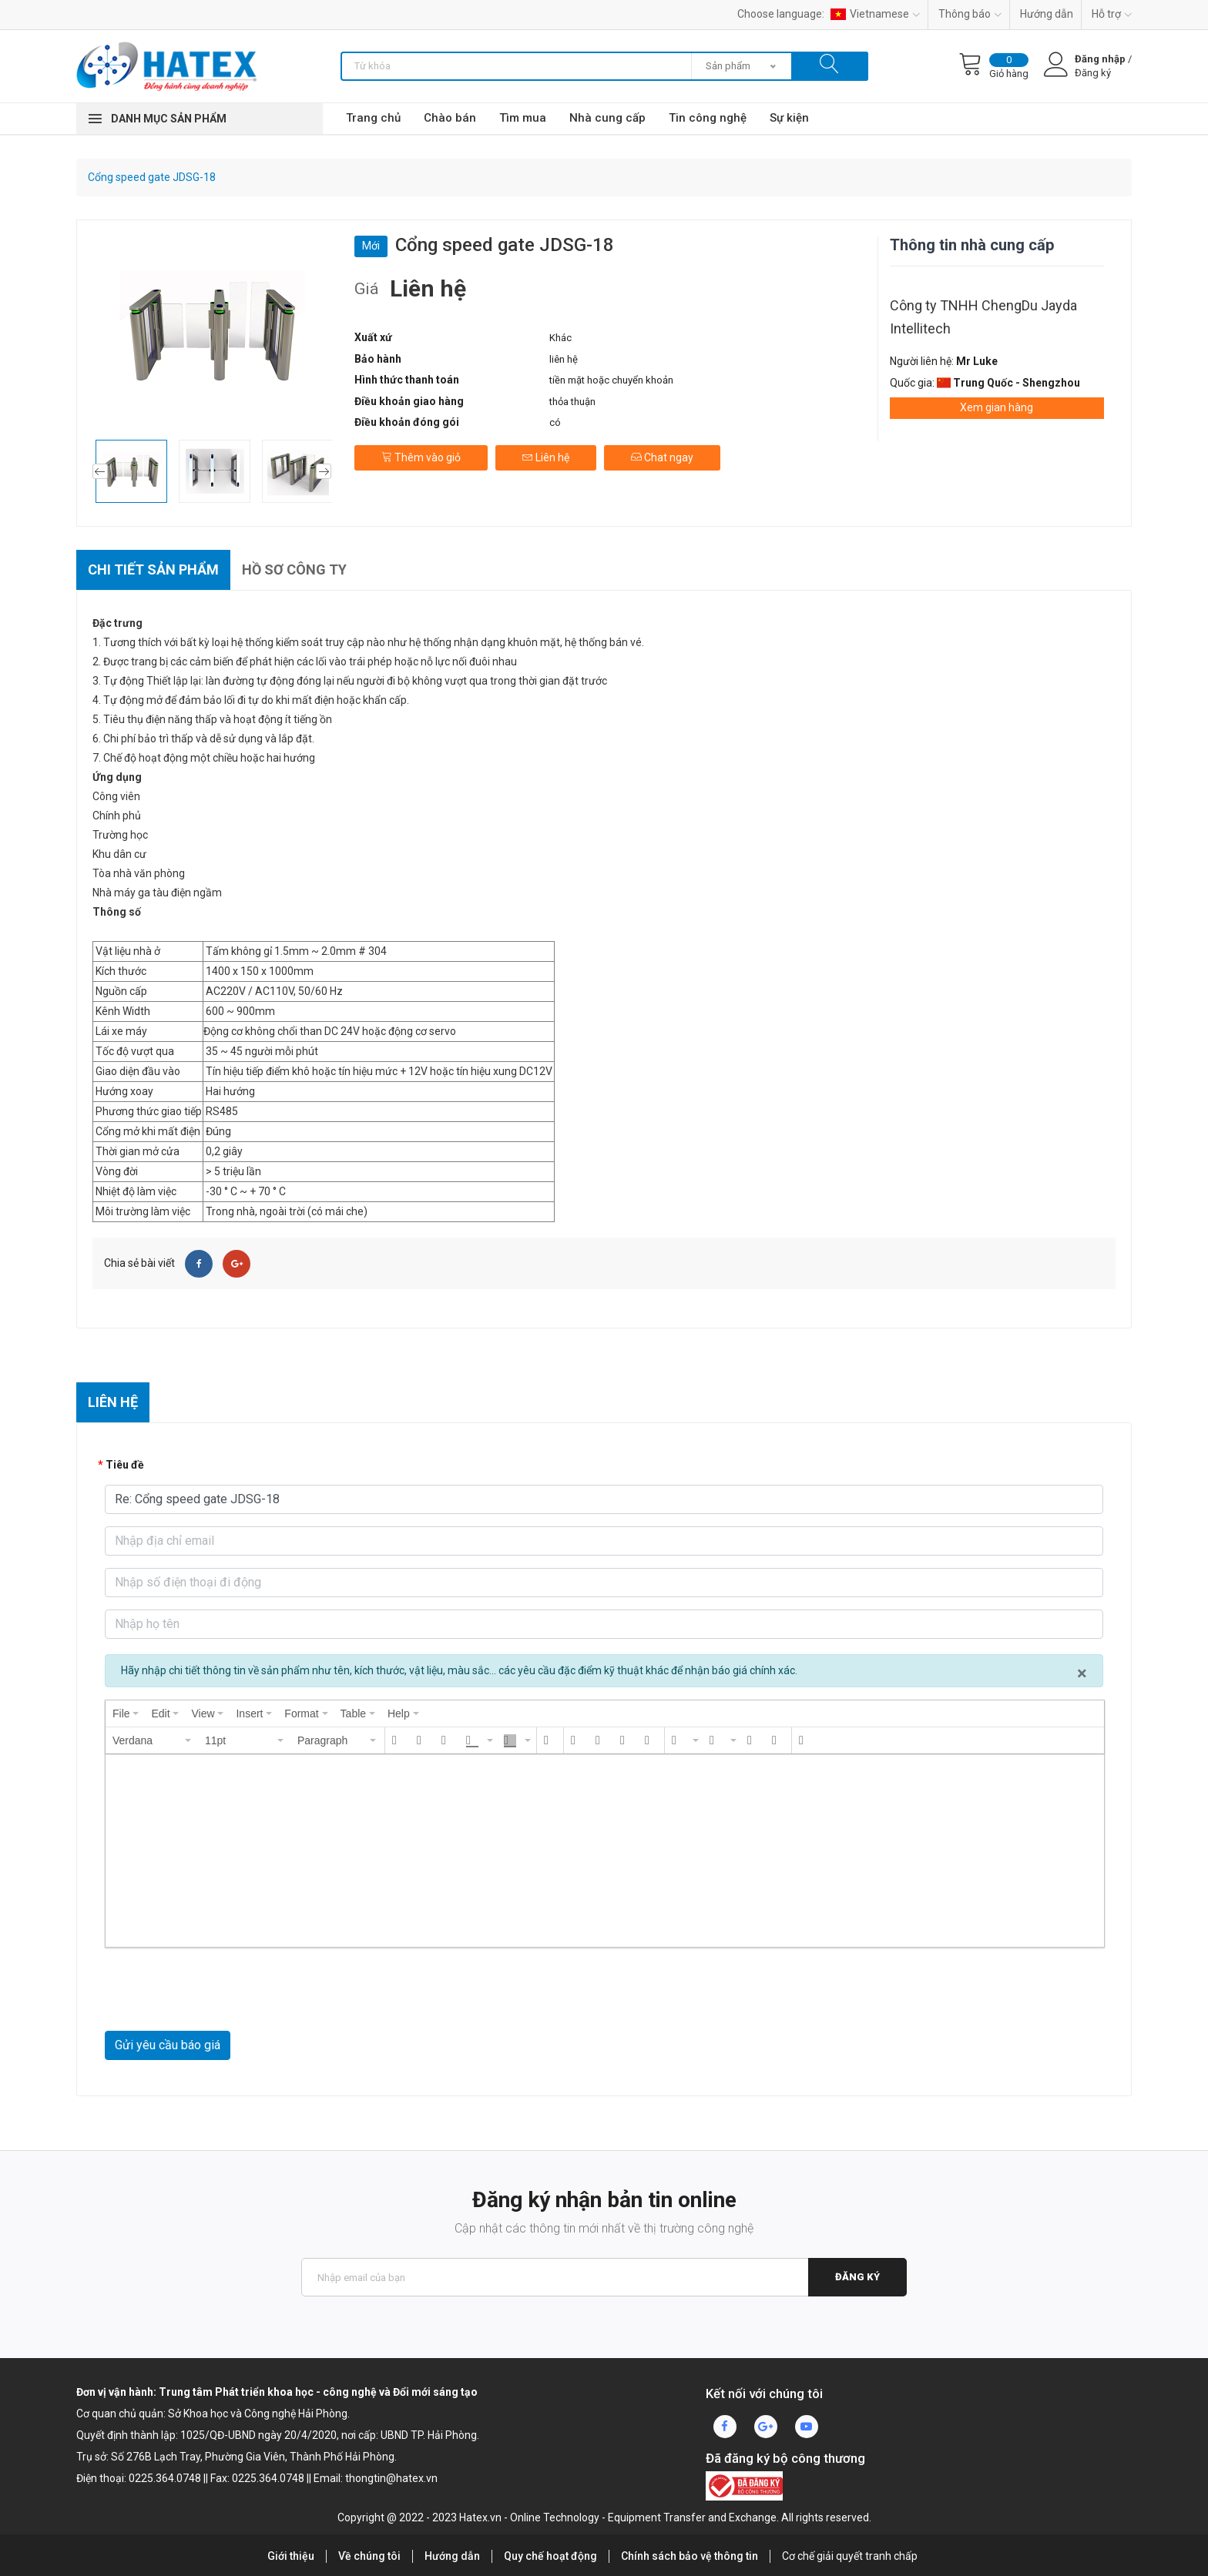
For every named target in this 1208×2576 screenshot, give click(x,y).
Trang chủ (373, 118)
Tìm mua (522, 118)
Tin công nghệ (708, 118)
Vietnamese (875, 14)
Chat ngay (662, 457)
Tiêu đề (125, 1465)
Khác (560, 337)
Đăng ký (857, 2277)
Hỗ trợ (1112, 14)
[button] (152, 1740)
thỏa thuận (572, 401)
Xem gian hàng (996, 407)
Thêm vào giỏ (421, 457)
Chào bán (450, 118)
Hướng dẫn (1046, 14)
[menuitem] (125, 1713)
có (555, 422)
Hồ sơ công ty (294, 569)
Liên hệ (545, 457)
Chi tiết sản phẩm (153, 569)
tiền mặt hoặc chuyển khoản (611, 380)
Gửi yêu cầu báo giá (167, 2045)
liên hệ (563, 359)
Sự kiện (789, 118)
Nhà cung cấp (607, 118)
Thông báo (970, 14)
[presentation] (125, 1713)
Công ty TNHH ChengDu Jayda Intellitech (983, 317)
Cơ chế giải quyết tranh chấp (850, 2556)
